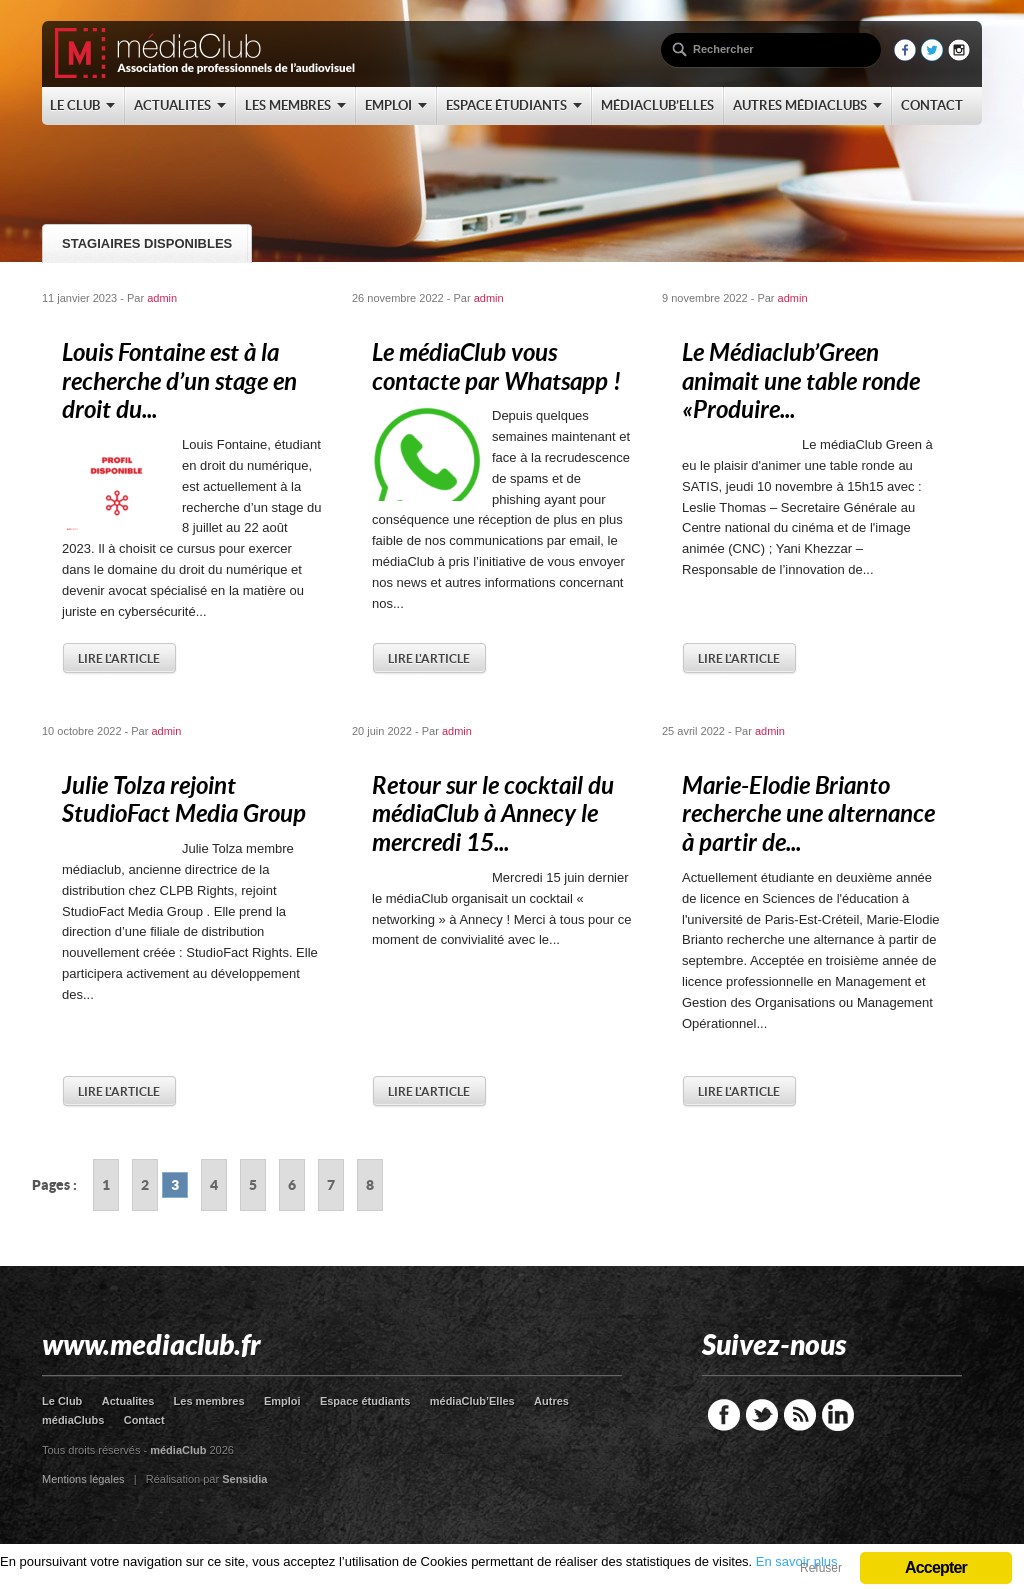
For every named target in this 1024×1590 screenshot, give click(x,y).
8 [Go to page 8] (370, 1185)
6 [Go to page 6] (292, 1185)
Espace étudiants (365, 1401)
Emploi (282, 1401)
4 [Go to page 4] (214, 1185)
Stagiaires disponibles (147, 243)
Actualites (128, 1401)
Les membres (209, 1401)
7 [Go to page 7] (331, 1185)
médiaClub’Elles (472, 1401)
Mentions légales (83, 1479)
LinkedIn (838, 1415)
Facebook (724, 1415)
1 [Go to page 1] (106, 1185)
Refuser (821, 1568)
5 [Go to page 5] (253, 1185)
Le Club (62, 1401)
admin (162, 298)
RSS (800, 1415)
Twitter (762, 1415)
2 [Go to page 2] (145, 1185)
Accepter (936, 1567)
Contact (144, 1420)
